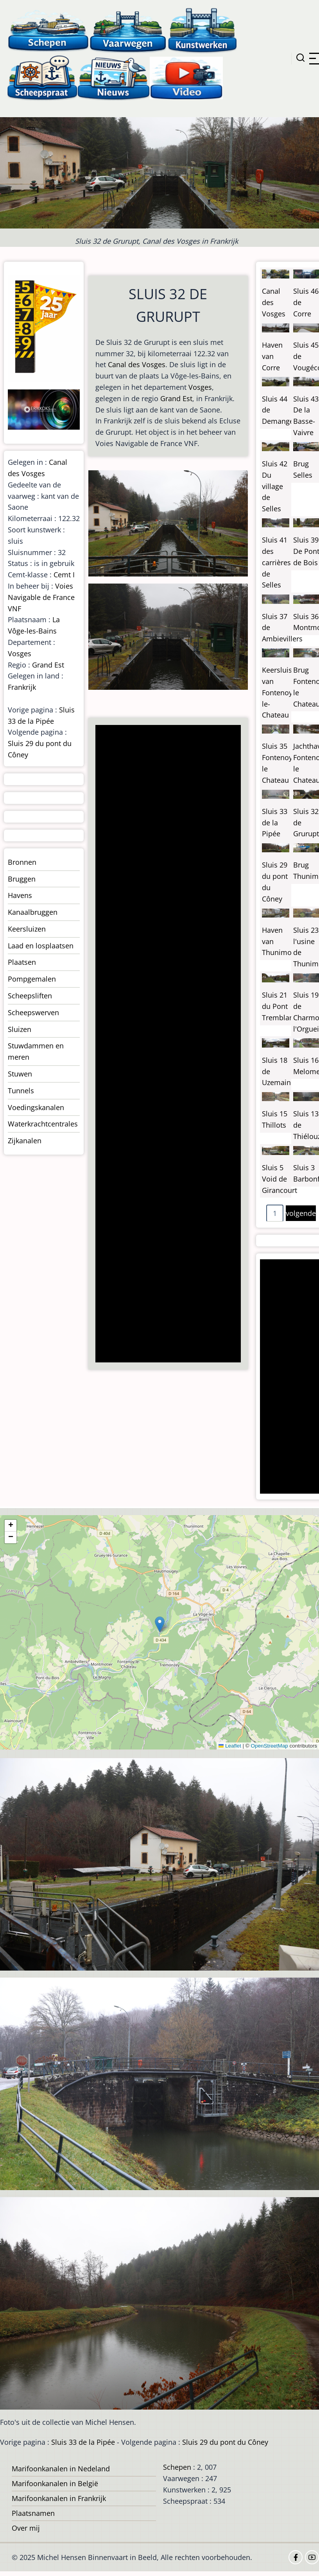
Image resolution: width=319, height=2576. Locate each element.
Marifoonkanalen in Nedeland (61, 2468)
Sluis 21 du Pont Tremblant (279, 1006)
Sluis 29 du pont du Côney (225, 2442)
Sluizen (19, 1029)
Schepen (177, 2467)
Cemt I (64, 574)
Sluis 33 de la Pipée (274, 823)
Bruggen (22, 879)
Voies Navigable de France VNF (41, 597)
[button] (160, 1624)
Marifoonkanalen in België (55, 2483)
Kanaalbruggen (32, 912)
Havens (20, 895)
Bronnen (22, 862)
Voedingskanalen (36, 1107)
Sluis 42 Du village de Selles (274, 486)
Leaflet (230, 1746)
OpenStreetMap (269, 1746)
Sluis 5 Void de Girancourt (279, 1179)
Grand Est (176, 398)
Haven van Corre (272, 356)
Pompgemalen (32, 979)
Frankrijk (22, 687)
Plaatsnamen (33, 2513)
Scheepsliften (30, 995)
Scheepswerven (33, 1012)
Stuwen (20, 1073)
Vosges (200, 387)
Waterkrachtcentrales (43, 1123)
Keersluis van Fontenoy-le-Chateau (278, 692)
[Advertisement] (166, 1044)
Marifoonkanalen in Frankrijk (59, 2498)
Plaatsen (22, 962)
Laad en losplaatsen (40, 945)
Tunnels (21, 1090)
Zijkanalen (24, 1140)
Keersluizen (27, 929)
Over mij (26, 2528)
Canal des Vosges (136, 364)
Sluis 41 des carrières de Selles (276, 562)
